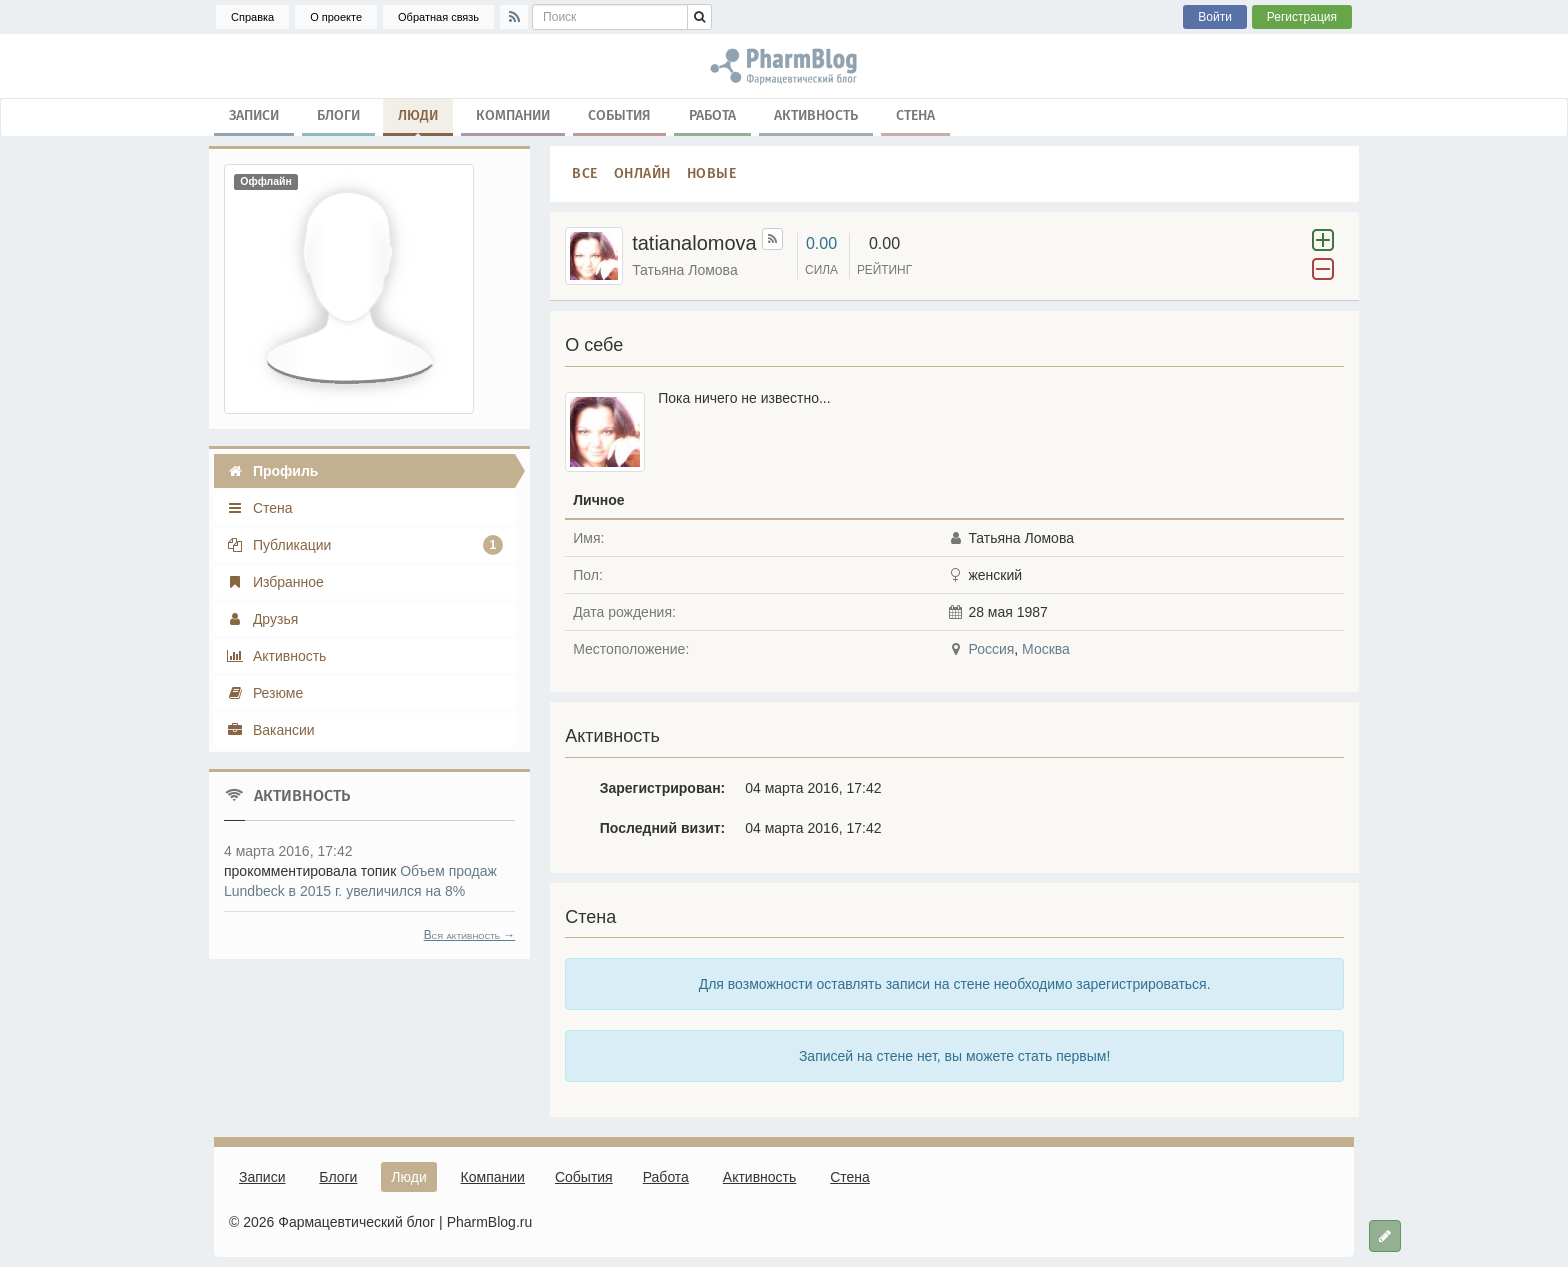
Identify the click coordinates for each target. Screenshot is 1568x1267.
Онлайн (642, 173)
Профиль (272, 471)
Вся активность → (470, 935)
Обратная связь (438, 17)
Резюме (264, 693)
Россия (991, 649)
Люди (418, 120)
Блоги (338, 115)
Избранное (275, 582)
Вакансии (270, 730)
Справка (252, 17)
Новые (712, 173)
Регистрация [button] (1302, 17)
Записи (254, 115)
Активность (816, 115)
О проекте (336, 17)
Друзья (262, 619)
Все (585, 173)
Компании (513, 115)
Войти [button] (1215, 17)
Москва (1046, 649)
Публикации (364, 545)
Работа (712, 115)
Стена (915, 115)
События (619, 115)
